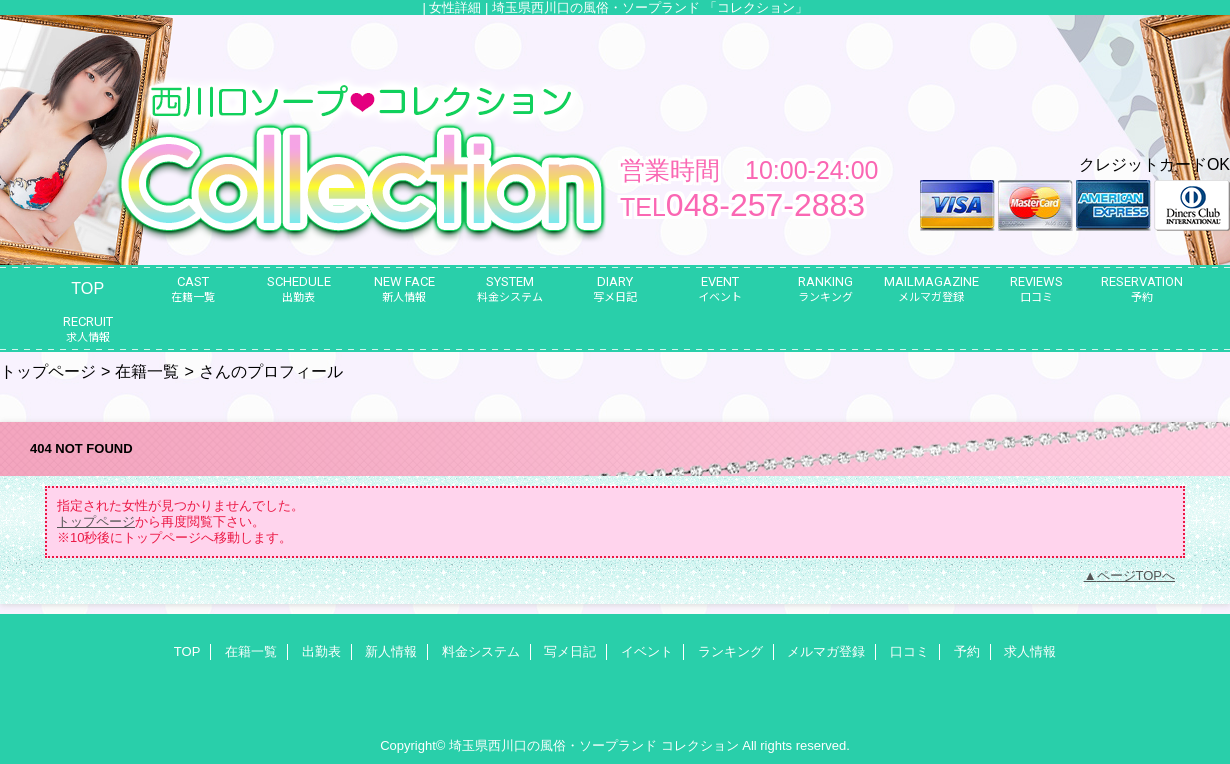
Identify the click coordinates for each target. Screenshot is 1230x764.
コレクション (700, 745)
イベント (647, 651)
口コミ (909, 651)
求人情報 (1030, 651)
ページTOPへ (1136, 575)
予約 (967, 651)
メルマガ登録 (826, 651)
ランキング (730, 651)
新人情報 (391, 651)
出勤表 (321, 651)
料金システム (481, 651)
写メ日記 (570, 651)
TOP (87, 288)
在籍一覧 (147, 371)
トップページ (48, 371)
